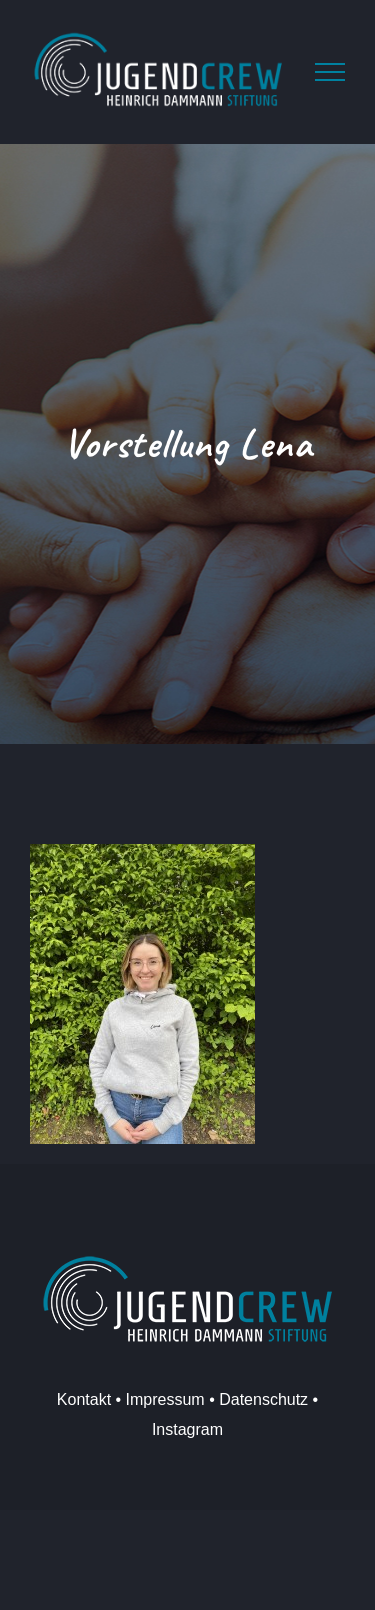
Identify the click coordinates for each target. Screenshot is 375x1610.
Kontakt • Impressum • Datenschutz (182, 1399)
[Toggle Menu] (330, 72)
